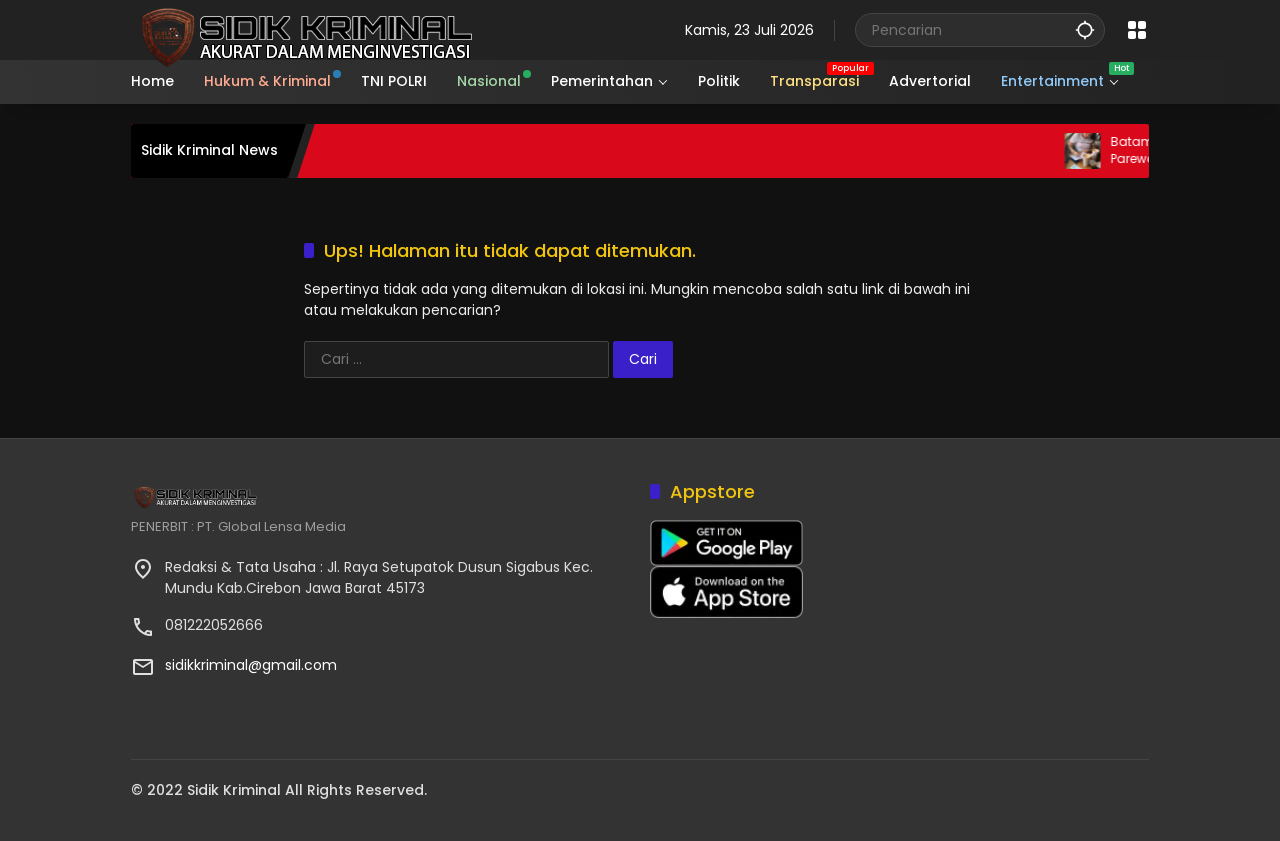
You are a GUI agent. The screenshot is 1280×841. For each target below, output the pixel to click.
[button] (1085, 29)
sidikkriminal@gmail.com (251, 665)
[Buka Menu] (1137, 30)
